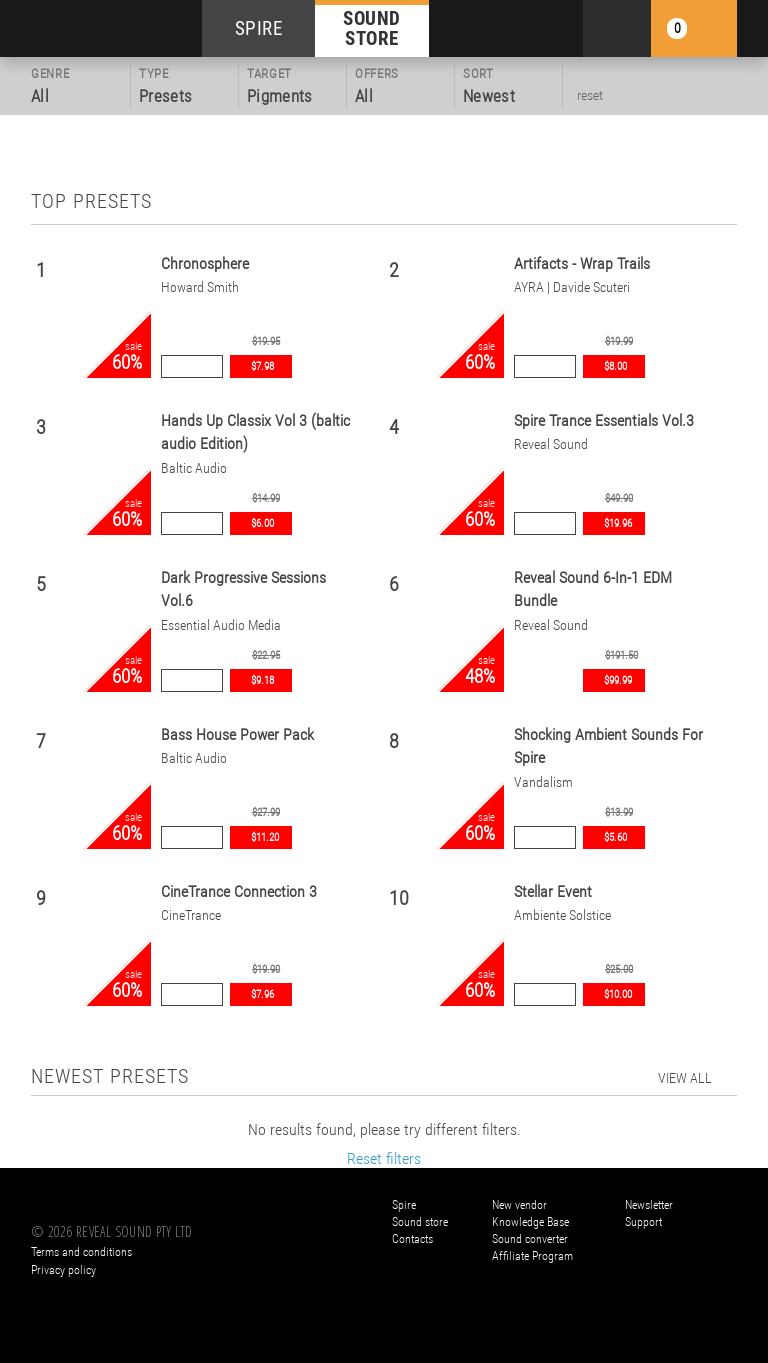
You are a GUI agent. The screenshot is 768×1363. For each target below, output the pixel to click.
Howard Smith (200, 287)
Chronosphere (205, 263)
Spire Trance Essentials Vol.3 (604, 420)
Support (643, 1222)
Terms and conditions (81, 1252)
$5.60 (615, 837)
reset (590, 95)
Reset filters (384, 1158)
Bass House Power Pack (237, 734)
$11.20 (265, 837)
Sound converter (530, 1239)
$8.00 (615, 366)
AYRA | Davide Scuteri (572, 287)
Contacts (412, 1239)
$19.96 (618, 523)
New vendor (519, 1205)
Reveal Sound (551, 444)
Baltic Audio (194, 468)
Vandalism (543, 782)
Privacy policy (63, 1270)
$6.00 (262, 523)
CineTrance (191, 915)
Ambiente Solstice (562, 915)
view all (685, 1078)
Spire (404, 1205)
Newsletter (649, 1205)
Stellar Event (553, 891)
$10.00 (618, 994)
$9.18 (262, 680)
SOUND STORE (372, 28)
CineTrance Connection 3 (239, 891)
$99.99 (618, 680)
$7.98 (262, 366)
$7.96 (262, 994)
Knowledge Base (530, 1222)
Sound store (420, 1222)
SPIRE (259, 28)
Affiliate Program (532, 1256)
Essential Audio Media (221, 625)
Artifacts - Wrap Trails (582, 263)
